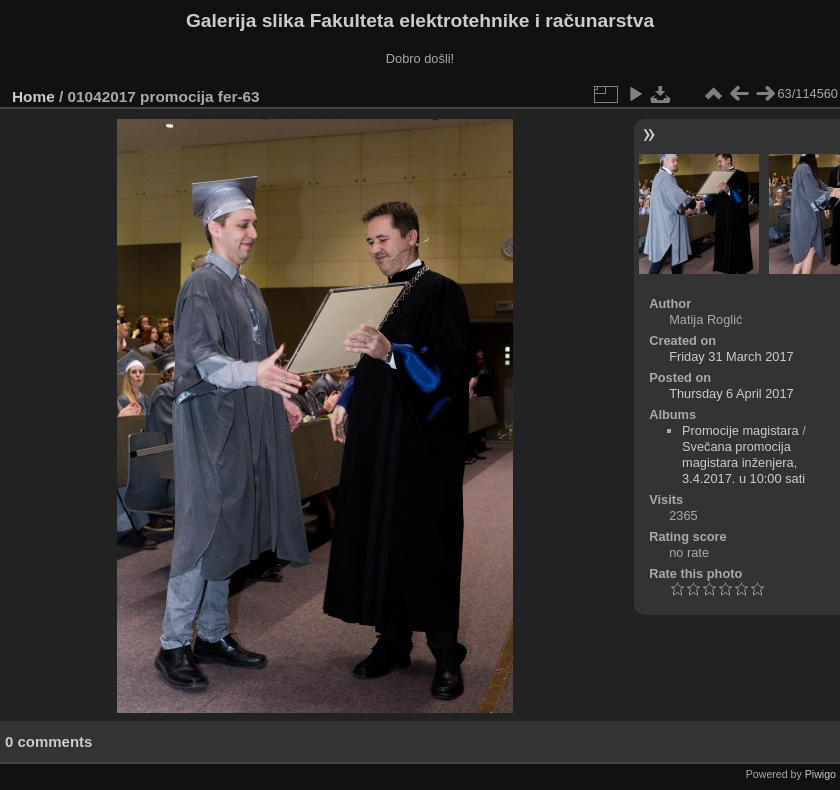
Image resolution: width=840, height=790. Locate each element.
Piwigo (820, 774)
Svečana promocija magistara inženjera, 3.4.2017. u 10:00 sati (743, 462)
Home (33, 96)
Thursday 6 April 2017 (731, 393)
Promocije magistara (740, 430)
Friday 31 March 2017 (731, 356)
